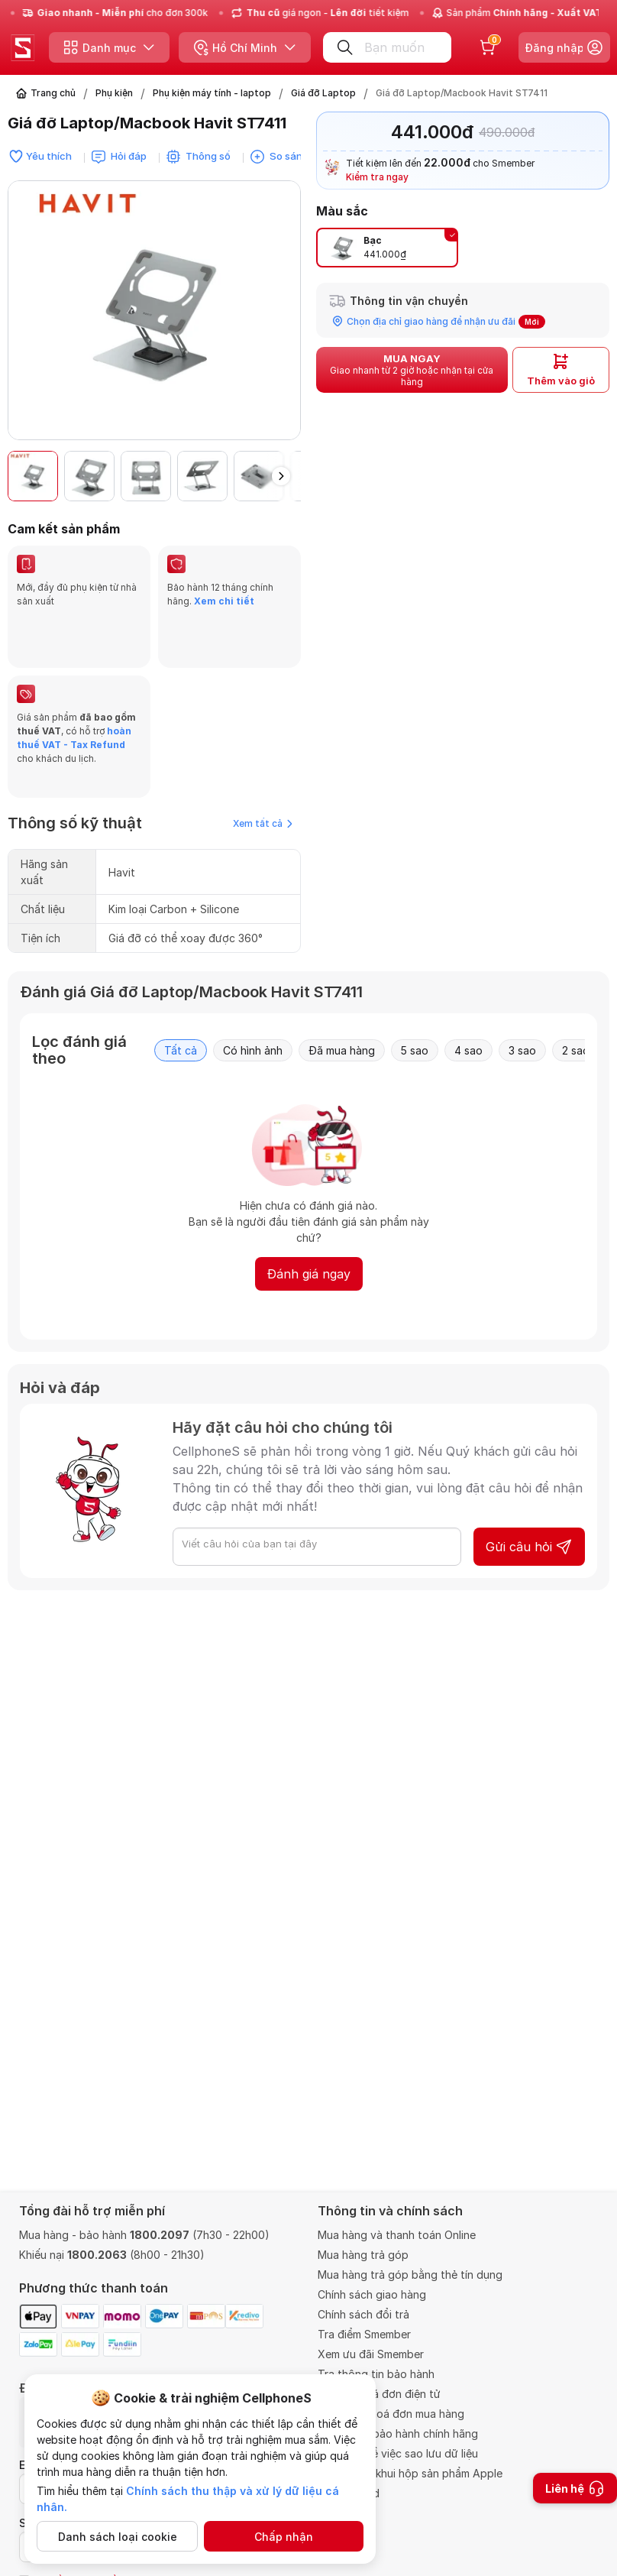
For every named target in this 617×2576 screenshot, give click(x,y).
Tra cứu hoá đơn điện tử (379, 2393)
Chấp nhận (283, 2536)
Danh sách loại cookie (117, 2536)
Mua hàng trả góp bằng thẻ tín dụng (410, 2274)
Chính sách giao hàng (372, 2294)
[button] (281, 476)
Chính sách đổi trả (363, 2314)
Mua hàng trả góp (363, 2254)
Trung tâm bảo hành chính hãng (398, 2433)
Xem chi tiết (224, 601)
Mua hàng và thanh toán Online (397, 2234)
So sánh (289, 156)
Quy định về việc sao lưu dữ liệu (398, 2453)
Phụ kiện (114, 93)
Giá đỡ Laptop (323, 93)
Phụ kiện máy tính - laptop (212, 93)
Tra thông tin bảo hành (376, 2373)
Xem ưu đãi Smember (371, 2354)
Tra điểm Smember (364, 2334)
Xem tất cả (262, 777)
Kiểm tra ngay (377, 177)
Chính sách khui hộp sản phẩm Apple (410, 2473)
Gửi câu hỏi (529, 1501)
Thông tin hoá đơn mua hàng (391, 2413)
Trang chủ (53, 93)
